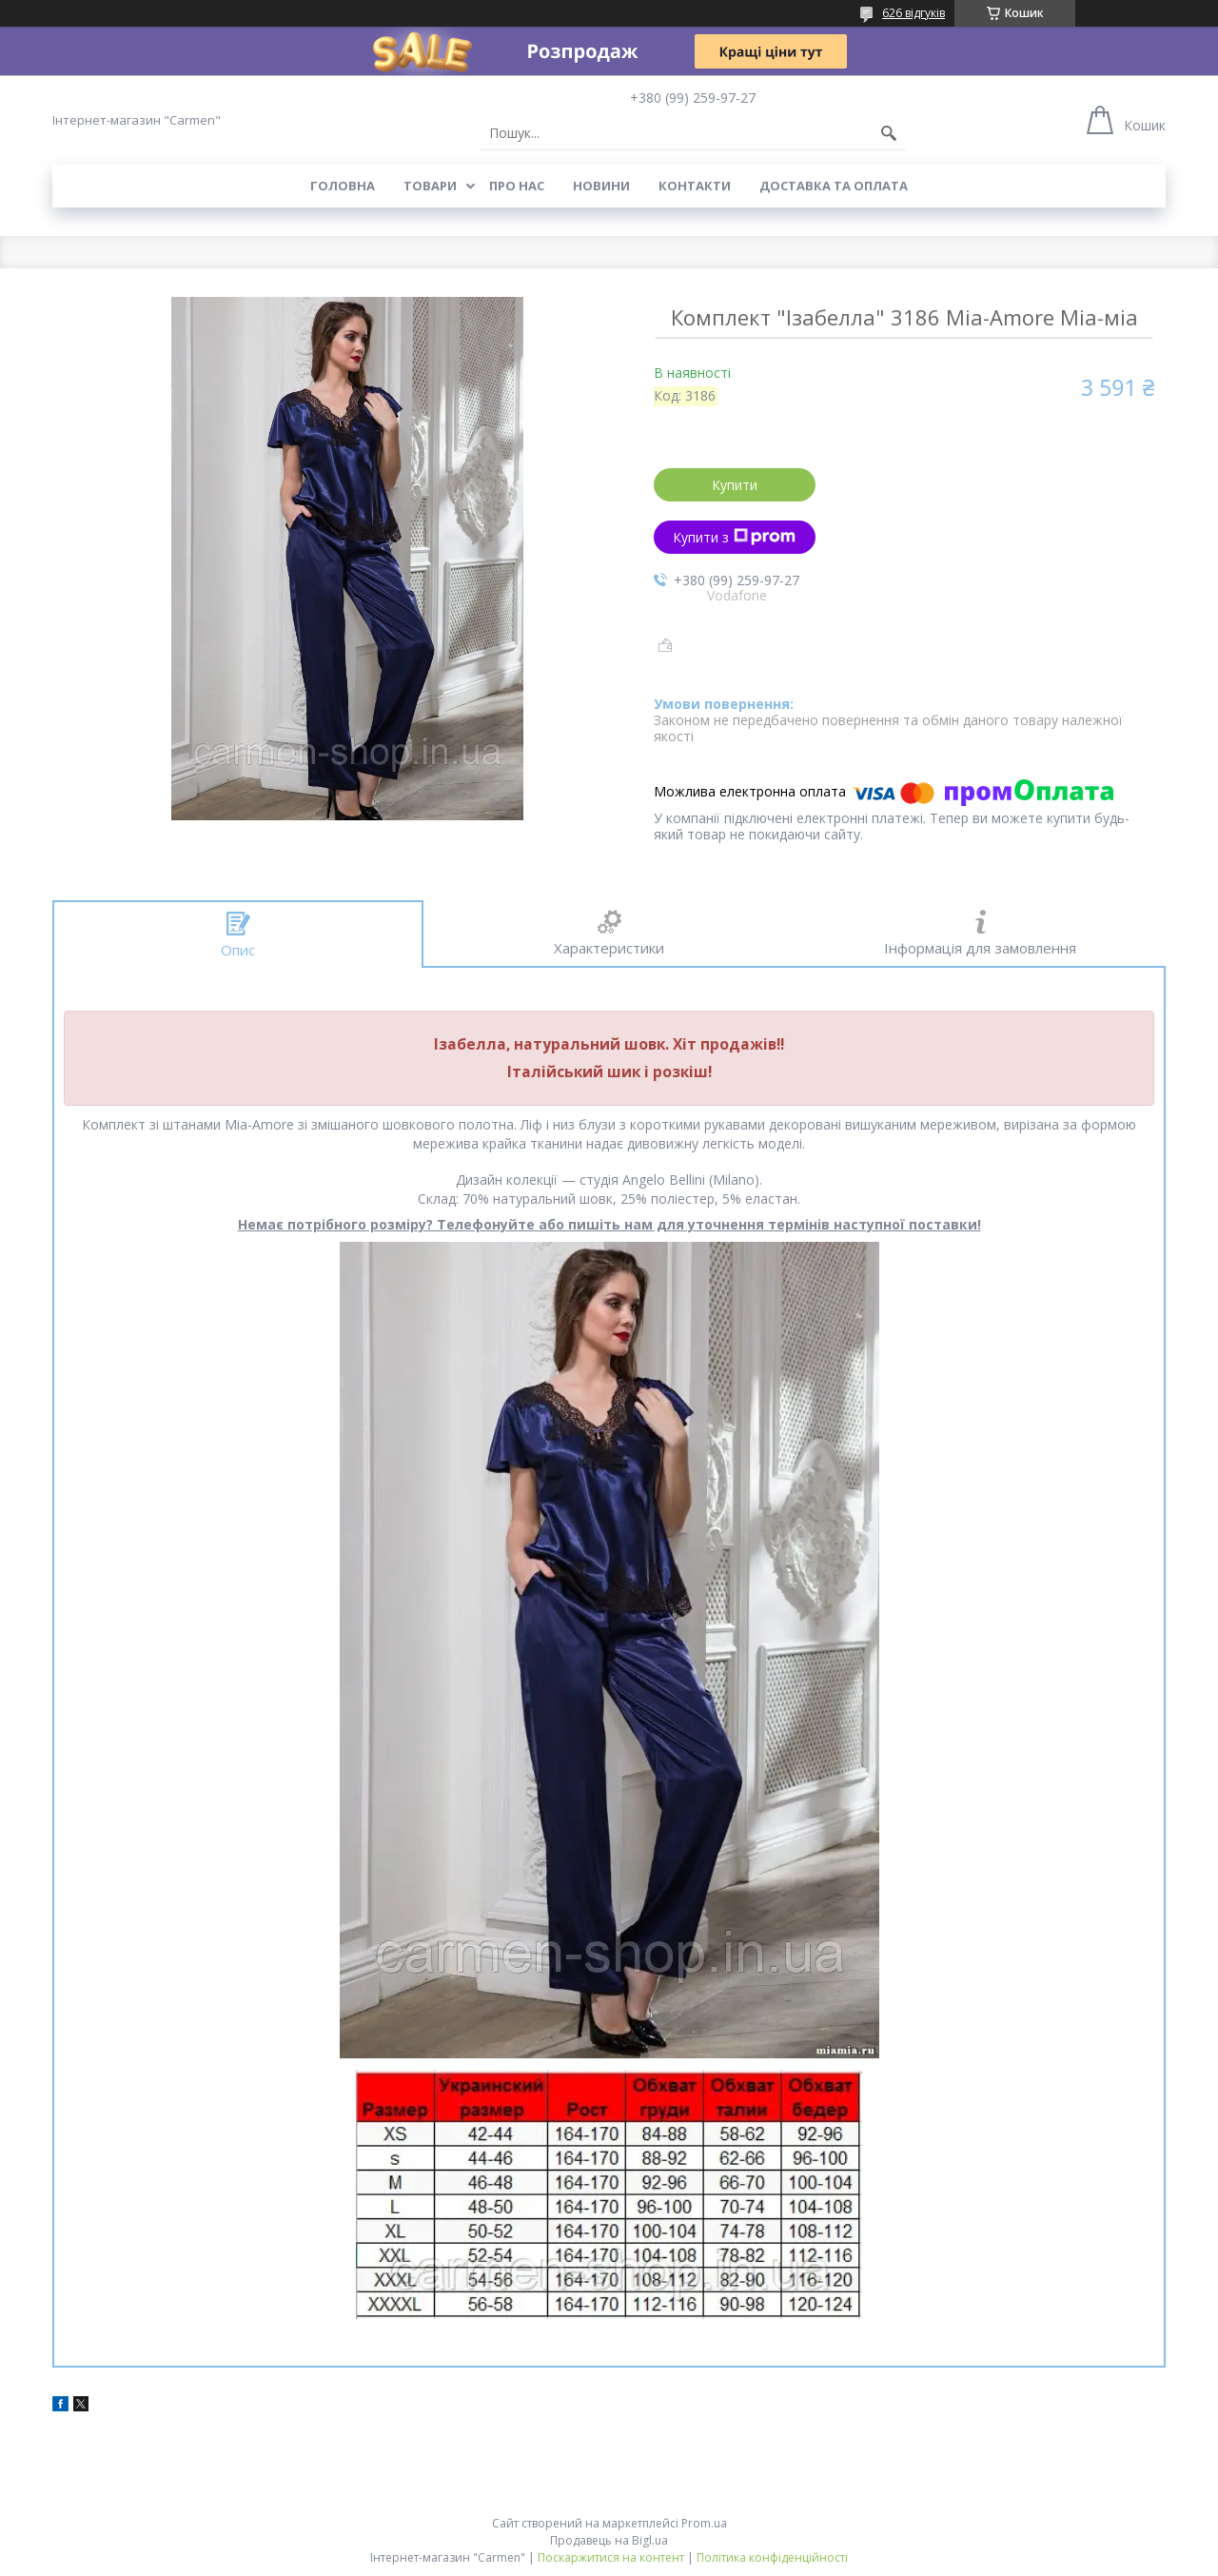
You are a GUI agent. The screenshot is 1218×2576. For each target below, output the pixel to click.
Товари (430, 185)
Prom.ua (704, 2523)
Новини (601, 185)
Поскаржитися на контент (611, 2557)
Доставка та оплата (833, 185)
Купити (734, 485)
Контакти (694, 185)
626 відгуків (913, 13)
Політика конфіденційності (772, 2557)
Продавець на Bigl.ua (609, 2540)
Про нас (516, 185)
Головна (342, 185)
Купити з (734, 537)
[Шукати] (889, 133)
